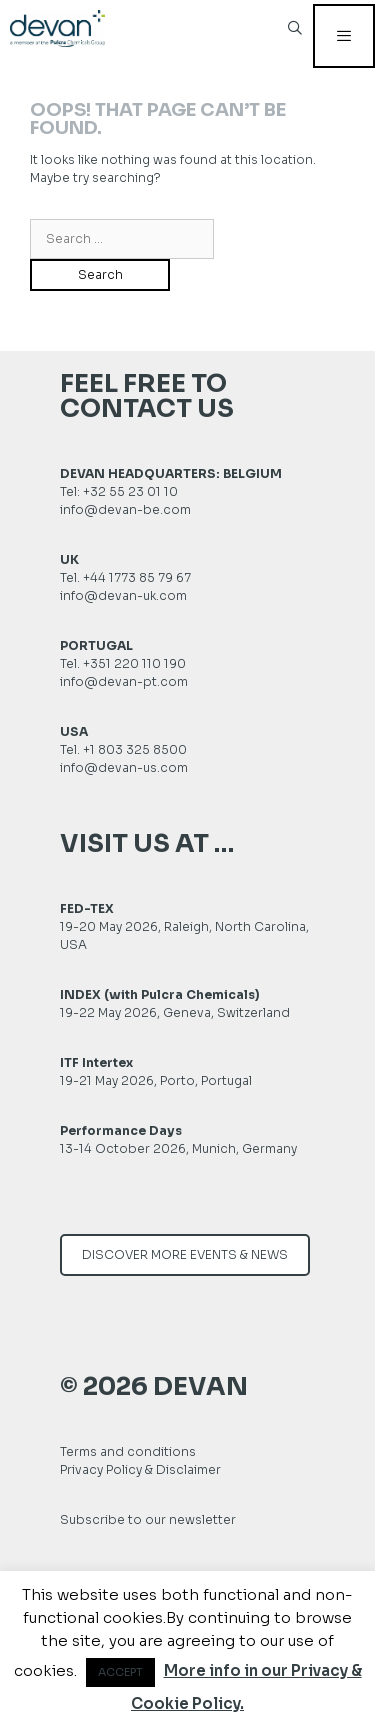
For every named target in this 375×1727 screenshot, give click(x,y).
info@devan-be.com (125, 509)
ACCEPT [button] (120, 1672)
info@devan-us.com (124, 767)
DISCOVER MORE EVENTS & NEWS (185, 1254)
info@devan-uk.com (123, 595)
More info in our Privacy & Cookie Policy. (246, 1687)
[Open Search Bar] (295, 35)
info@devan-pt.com (124, 681)
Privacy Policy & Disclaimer (140, 1469)
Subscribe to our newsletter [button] (148, 1519)
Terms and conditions (128, 1451)
